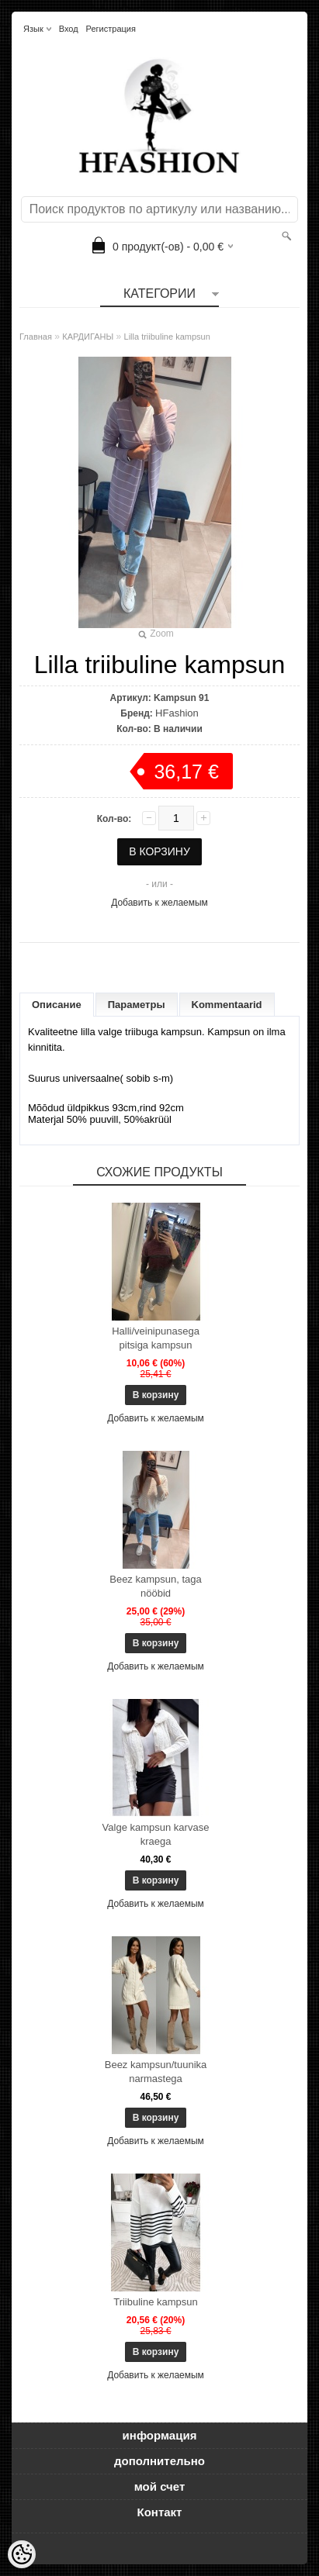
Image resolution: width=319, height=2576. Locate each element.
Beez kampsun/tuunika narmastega (156, 2071)
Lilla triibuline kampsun (167, 336)
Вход (68, 28)
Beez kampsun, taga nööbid (155, 1586)
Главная (35, 336)
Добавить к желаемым (159, 902)
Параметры (136, 1004)
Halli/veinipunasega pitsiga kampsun (155, 1338)
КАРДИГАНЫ (87, 336)
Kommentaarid (227, 1004)
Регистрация (111, 28)
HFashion (177, 713)
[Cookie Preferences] (22, 2554)
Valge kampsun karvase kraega (156, 1834)
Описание (56, 1004)
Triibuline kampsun (155, 2302)
